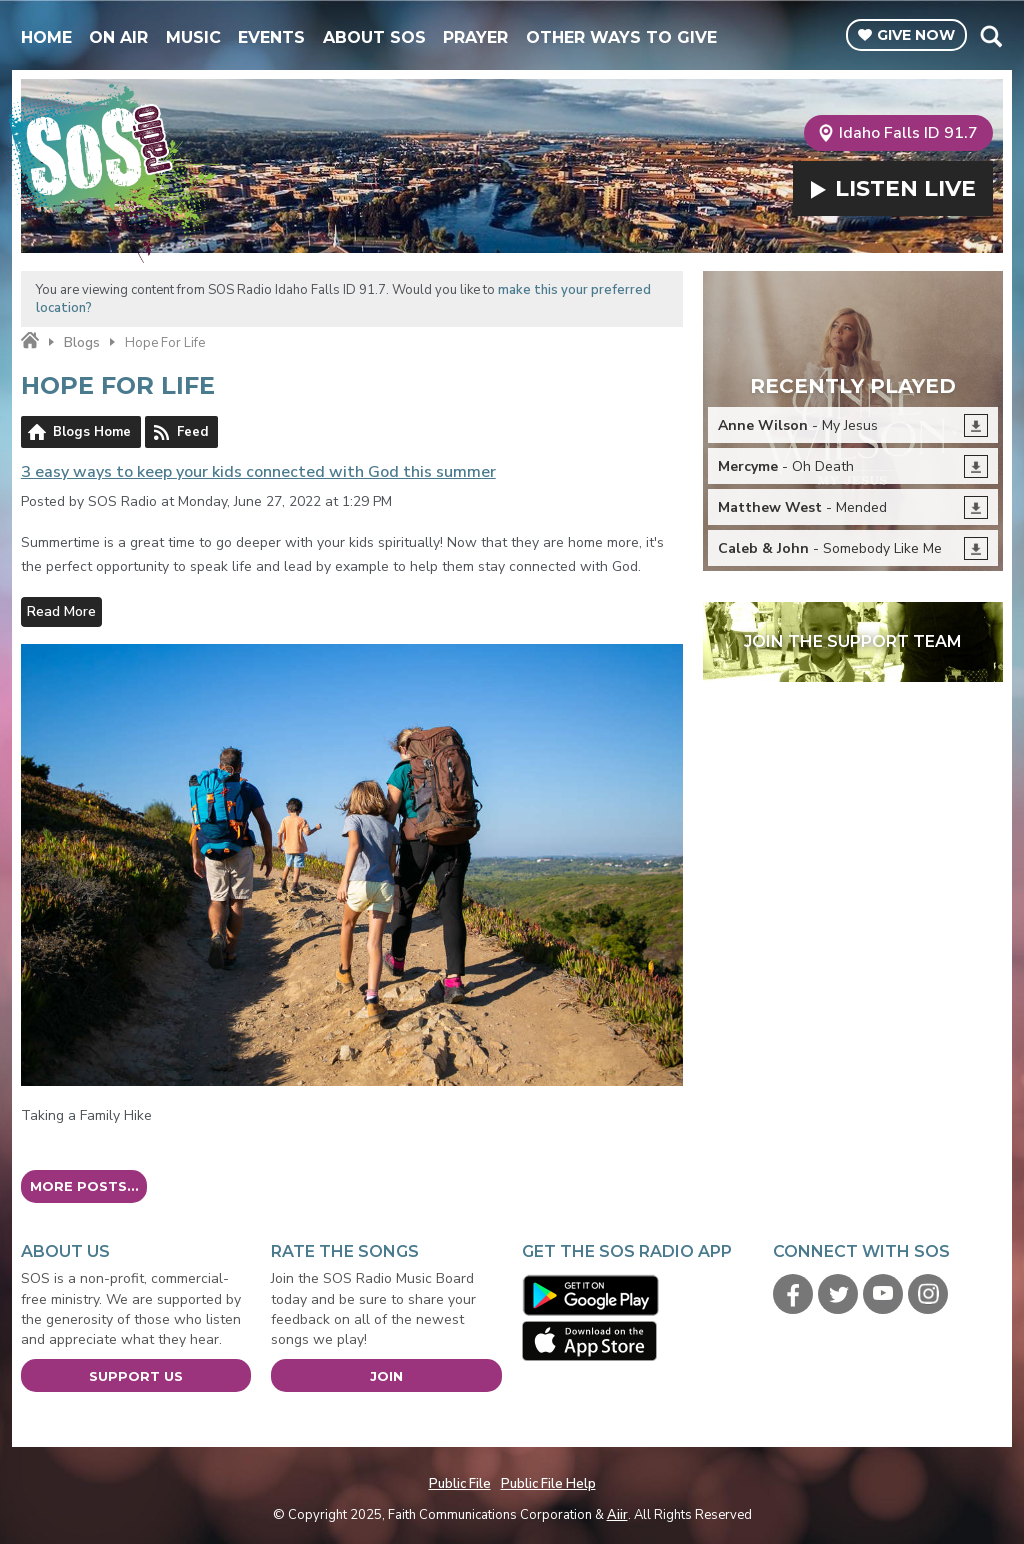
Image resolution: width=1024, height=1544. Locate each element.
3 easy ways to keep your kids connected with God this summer (258, 472)
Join (386, 1376)
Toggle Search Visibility (990, 36)
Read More (61, 611)
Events (271, 37)
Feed (192, 432)
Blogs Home (92, 432)
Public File (460, 1484)
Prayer (475, 37)
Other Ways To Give (621, 37)
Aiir (617, 1515)
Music (193, 37)
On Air (118, 37)
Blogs (82, 343)
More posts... (84, 1186)
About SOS (374, 37)
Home (46, 37)
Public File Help (548, 1484)
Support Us (136, 1376)
